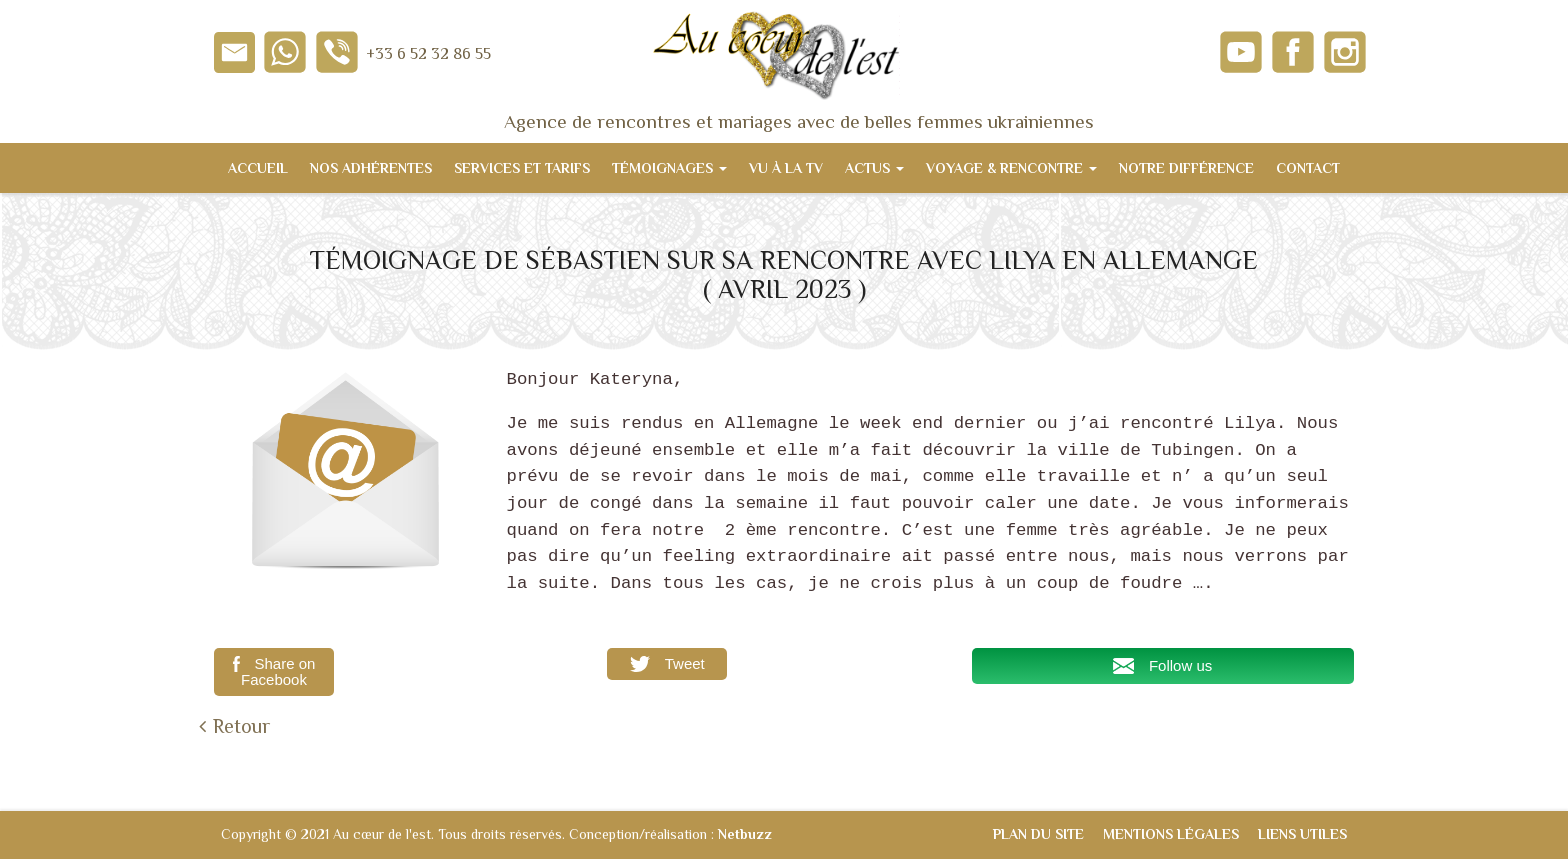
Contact (1308, 168)
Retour (241, 726)
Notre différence (1186, 168)
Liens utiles (1302, 834)
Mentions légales (1171, 834)
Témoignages (669, 168)
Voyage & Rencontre (1011, 168)
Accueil (258, 168)
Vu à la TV (786, 168)
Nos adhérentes (371, 168)
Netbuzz (745, 834)
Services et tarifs (522, 168)
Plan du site (1038, 834)
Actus (874, 168)
